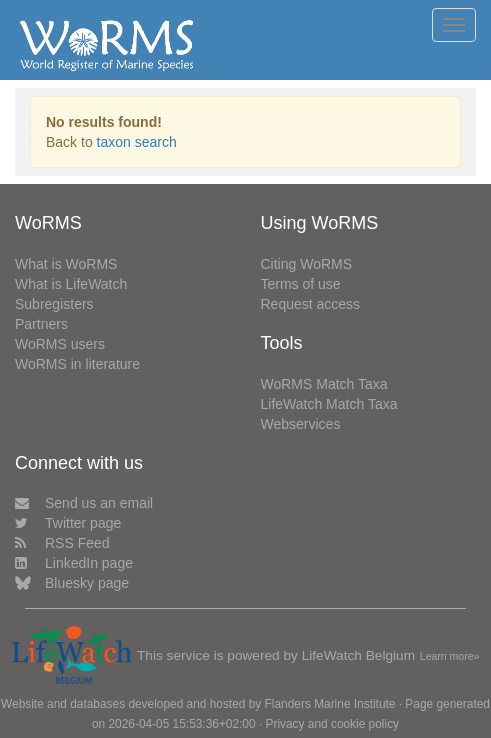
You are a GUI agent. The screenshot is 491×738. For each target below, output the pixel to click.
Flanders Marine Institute (330, 704)
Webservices (301, 424)
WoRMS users (60, 344)
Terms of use (301, 284)
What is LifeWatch (71, 284)
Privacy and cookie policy (333, 724)
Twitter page (68, 523)
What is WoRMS (66, 264)
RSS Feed (62, 543)
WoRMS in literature (77, 364)
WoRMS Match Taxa (324, 384)
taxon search (137, 142)
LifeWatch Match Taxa (329, 404)
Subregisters (54, 304)
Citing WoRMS (307, 264)
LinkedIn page (74, 563)
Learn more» (450, 656)
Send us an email (84, 503)
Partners (41, 324)
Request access (311, 304)
